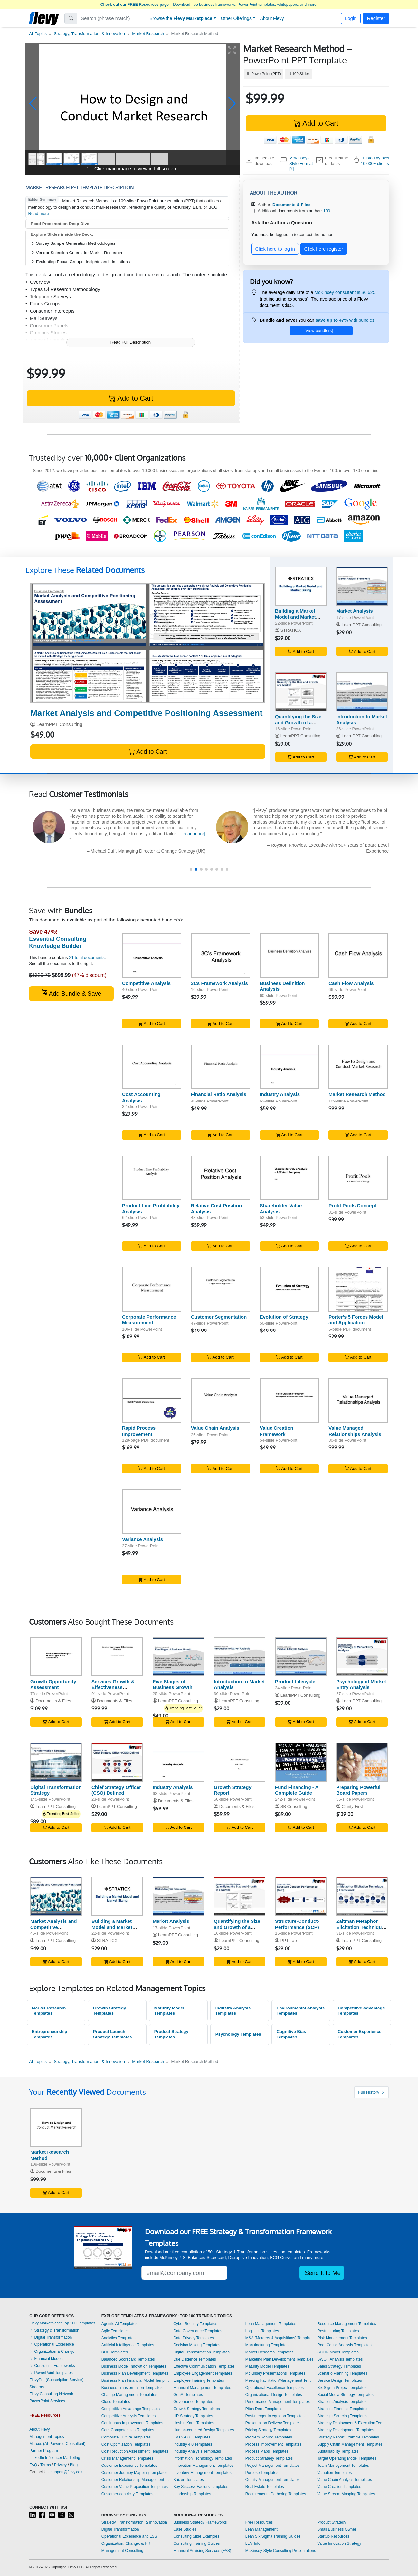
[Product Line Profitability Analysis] (151, 1178)
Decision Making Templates (196, 2345)
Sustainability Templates (338, 2451)
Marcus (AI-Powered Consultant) (57, 2443)
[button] (33, 104)
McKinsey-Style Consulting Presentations (280, 2550)
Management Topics (46, 2436)
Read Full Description (130, 342)
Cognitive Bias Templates (291, 2034)
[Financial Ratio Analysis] (220, 1067)
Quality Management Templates (272, 2479)
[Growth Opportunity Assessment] (56, 1656)
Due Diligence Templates (194, 2359)
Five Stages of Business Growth (172, 1684)
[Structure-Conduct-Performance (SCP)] (301, 1896)
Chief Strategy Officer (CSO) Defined (116, 1790)
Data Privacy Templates (193, 2338)
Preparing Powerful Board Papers (358, 1790)
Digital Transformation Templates (201, 2352)
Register (376, 18)
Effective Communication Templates (203, 2366)
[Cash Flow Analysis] (358, 955)
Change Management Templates (129, 2394)
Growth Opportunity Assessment (53, 1684)
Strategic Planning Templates (342, 2409)
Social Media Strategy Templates (345, 2394)
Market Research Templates (49, 2011)
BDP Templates (114, 2352)
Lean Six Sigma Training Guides (272, 2536)
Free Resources (259, 2522)
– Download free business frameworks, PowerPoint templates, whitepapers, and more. (209, 4)
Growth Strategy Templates (109, 2011)
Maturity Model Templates (169, 2011)
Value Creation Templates (339, 2487)
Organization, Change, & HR (125, 2543)
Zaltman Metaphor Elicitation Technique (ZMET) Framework (360, 1927)
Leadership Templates (192, 2494)
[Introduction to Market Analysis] (362, 691)
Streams (36, 2387)
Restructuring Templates (338, 2331)
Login (351, 18)
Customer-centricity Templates (127, 2494)
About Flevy (272, 18)
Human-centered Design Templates (203, 2430)
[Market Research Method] (358, 1067)
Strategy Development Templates (345, 2430)
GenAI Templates (188, 2394)
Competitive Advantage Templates (361, 2011)
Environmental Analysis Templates (301, 2011)
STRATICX (290, 630)
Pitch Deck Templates (263, 2409)
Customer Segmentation (219, 1317)
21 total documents (87, 957)
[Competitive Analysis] (151, 955)
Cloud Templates (115, 2401)
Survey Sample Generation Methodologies (73, 243)
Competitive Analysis (146, 983)
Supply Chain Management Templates (350, 2444)
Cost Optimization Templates (126, 2444)
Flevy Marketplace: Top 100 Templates (62, 2323)
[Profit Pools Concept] (358, 1178)
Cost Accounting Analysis (141, 1097)
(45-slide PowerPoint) (188, 713)
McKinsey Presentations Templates (275, 2373)
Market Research (148, 33)
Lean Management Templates (270, 2324)
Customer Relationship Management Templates (135, 2479)
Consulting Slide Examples (196, 2536)
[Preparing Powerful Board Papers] (362, 1762)
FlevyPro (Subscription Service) (56, 2380)
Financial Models (46, 2358)
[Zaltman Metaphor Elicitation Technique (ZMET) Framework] (362, 1896)
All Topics (38, 33)
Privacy (60, 2465)
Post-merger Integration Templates (275, 2416)
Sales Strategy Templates (339, 2366)
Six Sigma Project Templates (341, 2387)
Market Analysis (354, 611)
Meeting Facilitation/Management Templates (279, 2380)
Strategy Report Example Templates (348, 2437)
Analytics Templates (118, 2338)
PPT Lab (288, 1940)
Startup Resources (333, 2536)
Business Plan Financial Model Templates (135, 2380)
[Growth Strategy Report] (239, 1762)
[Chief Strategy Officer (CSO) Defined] (117, 1762)
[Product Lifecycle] (301, 1656)
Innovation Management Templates (203, 2465)
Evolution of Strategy (284, 1317)
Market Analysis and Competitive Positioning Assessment (53, 1930)
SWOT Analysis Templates (340, 2359)
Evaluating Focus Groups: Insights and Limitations (80, 261)
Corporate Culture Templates (126, 2437)
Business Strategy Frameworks (200, 2522)
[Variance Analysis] (151, 1511)
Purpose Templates (262, 2472)
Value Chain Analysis (215, 1428)
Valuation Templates (334, 2472)
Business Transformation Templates (132, 2387)
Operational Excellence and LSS (129, 2536)
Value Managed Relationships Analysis (354, 1431)
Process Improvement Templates (273, 2444)
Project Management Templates (272, 2465)
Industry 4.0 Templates (192, 2444)
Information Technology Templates (202, 2458)
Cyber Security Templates (195, 2324)
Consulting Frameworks (52, 2365)
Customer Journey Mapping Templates (134, 2472)
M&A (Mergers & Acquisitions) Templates (279, 2338)
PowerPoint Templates (51, 2373)
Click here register (323, 249)
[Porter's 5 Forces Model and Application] (358, 1289)
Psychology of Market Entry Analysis (361, 1684)
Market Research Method (357, 1094)
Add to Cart (316, 123)
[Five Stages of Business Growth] (178, 1656)
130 (326, 210)
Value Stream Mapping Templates (346, 2494)
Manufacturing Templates (267, 2345)
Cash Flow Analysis (351, 983)
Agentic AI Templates (119, 2324)
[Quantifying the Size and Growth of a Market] (301, 691)
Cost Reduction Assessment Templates (134, 2451)
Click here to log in (275, 249)
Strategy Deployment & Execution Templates (353, 2423)
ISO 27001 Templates (191, 2437)
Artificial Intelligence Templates (127, 2345)
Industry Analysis (280, 1094)
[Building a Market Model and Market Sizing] (301, 586)
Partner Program (43, 2450)
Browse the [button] (181, 18)
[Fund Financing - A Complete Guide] (301, 1762)
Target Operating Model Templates (346, 2458)
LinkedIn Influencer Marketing (54, 2458)
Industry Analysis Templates (233, 2011)
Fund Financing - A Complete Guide (296, 1790)
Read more (38, 213)
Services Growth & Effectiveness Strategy (112, 1687)
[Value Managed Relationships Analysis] (358, 1400)
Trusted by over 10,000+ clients (375, 161)
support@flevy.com (67, 2472)
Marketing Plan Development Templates (279, 2359)
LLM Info (253, 2543)
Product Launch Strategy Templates (112, 2034)
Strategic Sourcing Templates (342, 2416)
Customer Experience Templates (360, 2034)
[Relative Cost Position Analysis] (220, 1178)
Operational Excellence (51, 2344)
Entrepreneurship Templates (49, 2034)
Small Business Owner (336, 2529)
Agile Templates (115, 2331)
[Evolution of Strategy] (289, 1289)
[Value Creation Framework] (289, 1400)
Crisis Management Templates (127, 2458)
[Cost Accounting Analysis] (151, 1067)
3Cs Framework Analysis (219, 983)
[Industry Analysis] (289, 1067)
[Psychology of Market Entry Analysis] (362, 1656)
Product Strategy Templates (171, 2034)
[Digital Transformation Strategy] (56, 1762)
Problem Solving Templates (268, 2437)
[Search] (111, 18)
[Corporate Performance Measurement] (151, 1289)
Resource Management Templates (346, 2324)
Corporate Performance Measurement (149, 1320)
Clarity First (352, 1806)
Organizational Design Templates (273, 2394)
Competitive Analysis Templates (128, 2416)
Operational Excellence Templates (274, 2387)
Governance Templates (193, 2401)
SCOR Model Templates (338, 2352)
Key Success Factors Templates (200, 2487)
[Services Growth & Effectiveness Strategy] (117, 1656)
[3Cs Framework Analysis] (220, 955)
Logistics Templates (262, 2331)
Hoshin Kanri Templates (193, 2423)
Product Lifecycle (295, 1681)
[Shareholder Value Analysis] (289, 1178)
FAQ (33, 2465)
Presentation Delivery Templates (273, 2423)
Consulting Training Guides (196, 2543)
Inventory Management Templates (202, 2472)
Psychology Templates (238, 2034)
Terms (45, 2465)
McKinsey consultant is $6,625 (344, 292)
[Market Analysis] (362, 586)
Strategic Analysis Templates (341, 2401)
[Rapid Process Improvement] (151, 1400)
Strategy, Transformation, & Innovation (89, 33)
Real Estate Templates (264, 2487)
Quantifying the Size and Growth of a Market (298, 722)
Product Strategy (331, 2522)
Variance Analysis (142, 1539)
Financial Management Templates (202, 2387)
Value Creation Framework (276, 1431)
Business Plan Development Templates (134, 2373)
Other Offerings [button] (236, 18)
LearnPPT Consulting (59, 724)
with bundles (345, 320)
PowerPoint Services (47, 2401)
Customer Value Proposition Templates (134, 2487)
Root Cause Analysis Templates (344, 2345)
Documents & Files (53, 1700)
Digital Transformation (50, 2337)
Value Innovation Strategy (339, 2543)
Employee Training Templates (198, 2380)
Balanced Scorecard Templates (128, 2359)
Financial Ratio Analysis (218, 1094)
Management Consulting (122, 2550)
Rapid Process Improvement (139, 1431)
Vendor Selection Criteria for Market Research (76, 252)
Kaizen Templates (188, 2479)
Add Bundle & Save (71, 993)
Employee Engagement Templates (202, 2373)
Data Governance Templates (197, 2331)
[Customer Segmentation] (220, 1289)
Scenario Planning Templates (342, 2373)
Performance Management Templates (277, 2401)
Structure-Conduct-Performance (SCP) (297, 1924)
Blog (74, 2465)
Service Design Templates (339, 2380)
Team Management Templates (343, 2465)
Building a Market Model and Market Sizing (295, 617)
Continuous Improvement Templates (132, 2423)
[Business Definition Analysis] (289, 955)
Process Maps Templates (267, 2451)
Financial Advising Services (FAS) (202, 2550)
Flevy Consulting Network (51, 2394)
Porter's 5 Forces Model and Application (355, 1320)
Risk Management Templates (342, 2338)
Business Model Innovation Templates (133, 2366)
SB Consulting (293, 1806)
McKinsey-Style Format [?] (301, 163)
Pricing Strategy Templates (268, 2430)
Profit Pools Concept (352, 1205)
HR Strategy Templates (193, 2416)
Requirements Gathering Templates (275, 2494)
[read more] (169, 833)
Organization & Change (51, 2351)
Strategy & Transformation (54, 2330)
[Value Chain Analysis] (220, 1400)
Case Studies (184, 2529)
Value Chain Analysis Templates (344, 2479)
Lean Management (261, 2529)
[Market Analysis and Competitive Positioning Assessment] (147, 643)
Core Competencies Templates (127, 2430)
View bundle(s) (319, 330)
